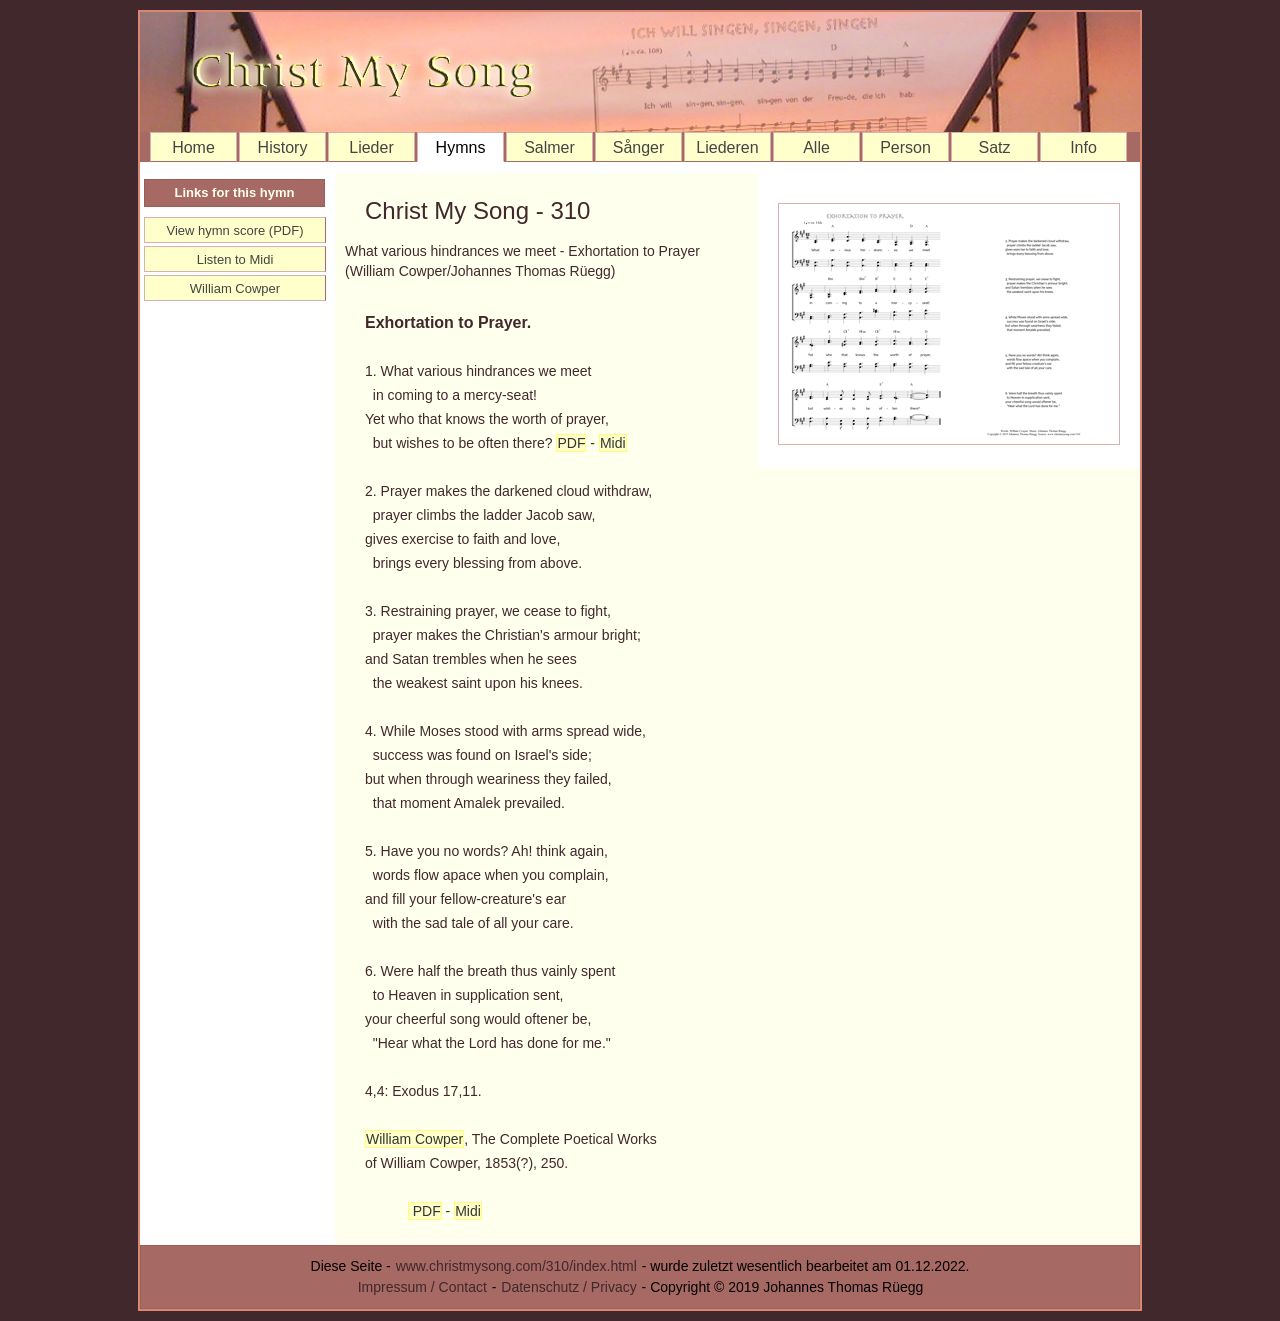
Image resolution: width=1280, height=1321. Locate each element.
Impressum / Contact (422, 1287)
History (283, 147)
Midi (613, 443)
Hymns (461, 147)
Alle (816, 147)
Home (193, 147)
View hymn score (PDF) (234, 230)
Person (905, 147)
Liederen (727, 147)
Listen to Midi (235, 259)
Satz (994, 147)
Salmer (549, 147)
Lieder (371, 147)
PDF (571, 443)
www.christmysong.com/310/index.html (516, 1266)
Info (1083, 147)
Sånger (639, 147)
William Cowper (414, 1139)
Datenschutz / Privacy (568, 1287)
